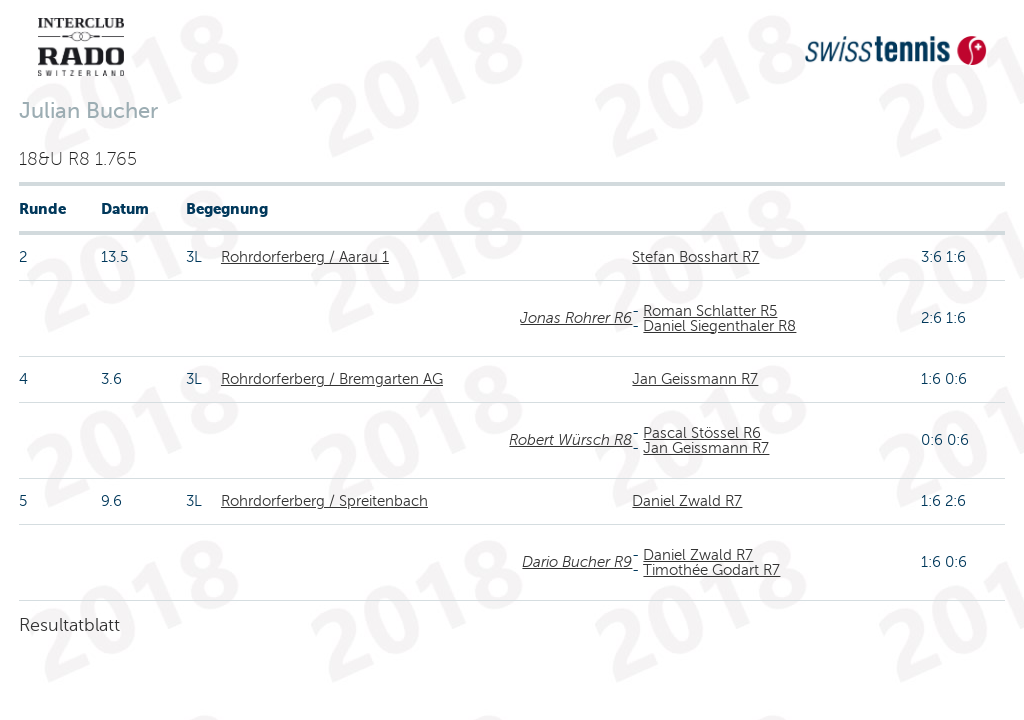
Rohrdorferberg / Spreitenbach (324, 501)
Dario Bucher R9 (577, 562)
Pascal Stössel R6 (702, 433)
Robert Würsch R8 (570, 440)
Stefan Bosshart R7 (695, 257)
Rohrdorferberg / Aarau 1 (305, 257)
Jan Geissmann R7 (695, 379)
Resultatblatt (69, 625)
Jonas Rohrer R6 (576, 318)
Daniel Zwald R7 (687, 501)
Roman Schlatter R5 (710, 311)
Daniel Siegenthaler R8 (719, 326)
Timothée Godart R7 (711, 570)
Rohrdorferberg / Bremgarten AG (332, 379)
